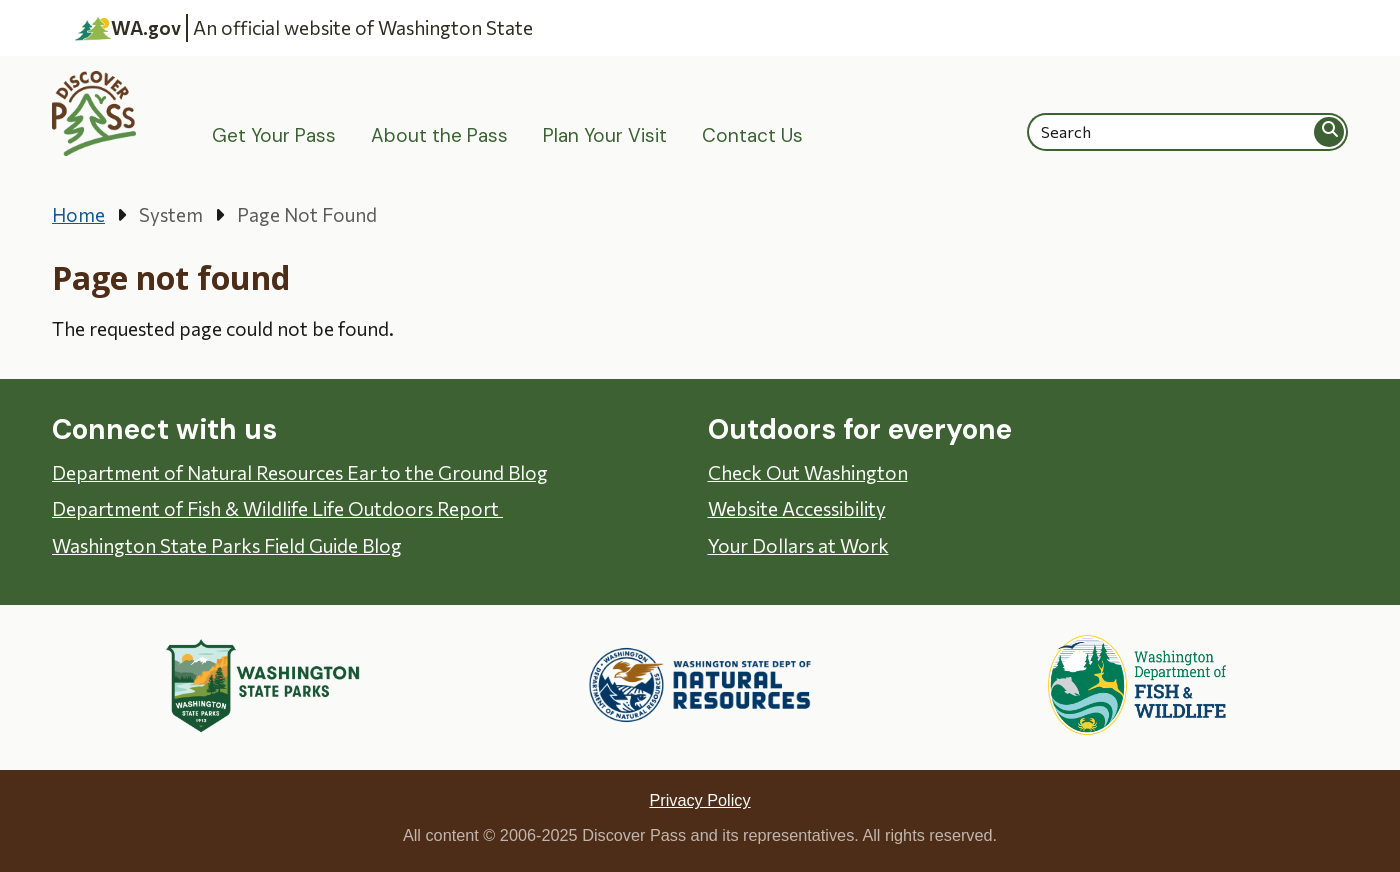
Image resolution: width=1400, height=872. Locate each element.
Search (1330, 131)
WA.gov (128, 28)
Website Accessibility (797, 508)
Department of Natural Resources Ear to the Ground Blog (300, 472)
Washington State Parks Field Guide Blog (227, 545)
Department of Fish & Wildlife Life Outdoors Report (277, 508)
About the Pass (439, 135)
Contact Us (752, 135)
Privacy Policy (699, 800)
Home (78, 214)
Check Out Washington (808, 472)
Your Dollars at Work (798, 545)
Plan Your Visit (605, 135)
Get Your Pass (274, 135)
